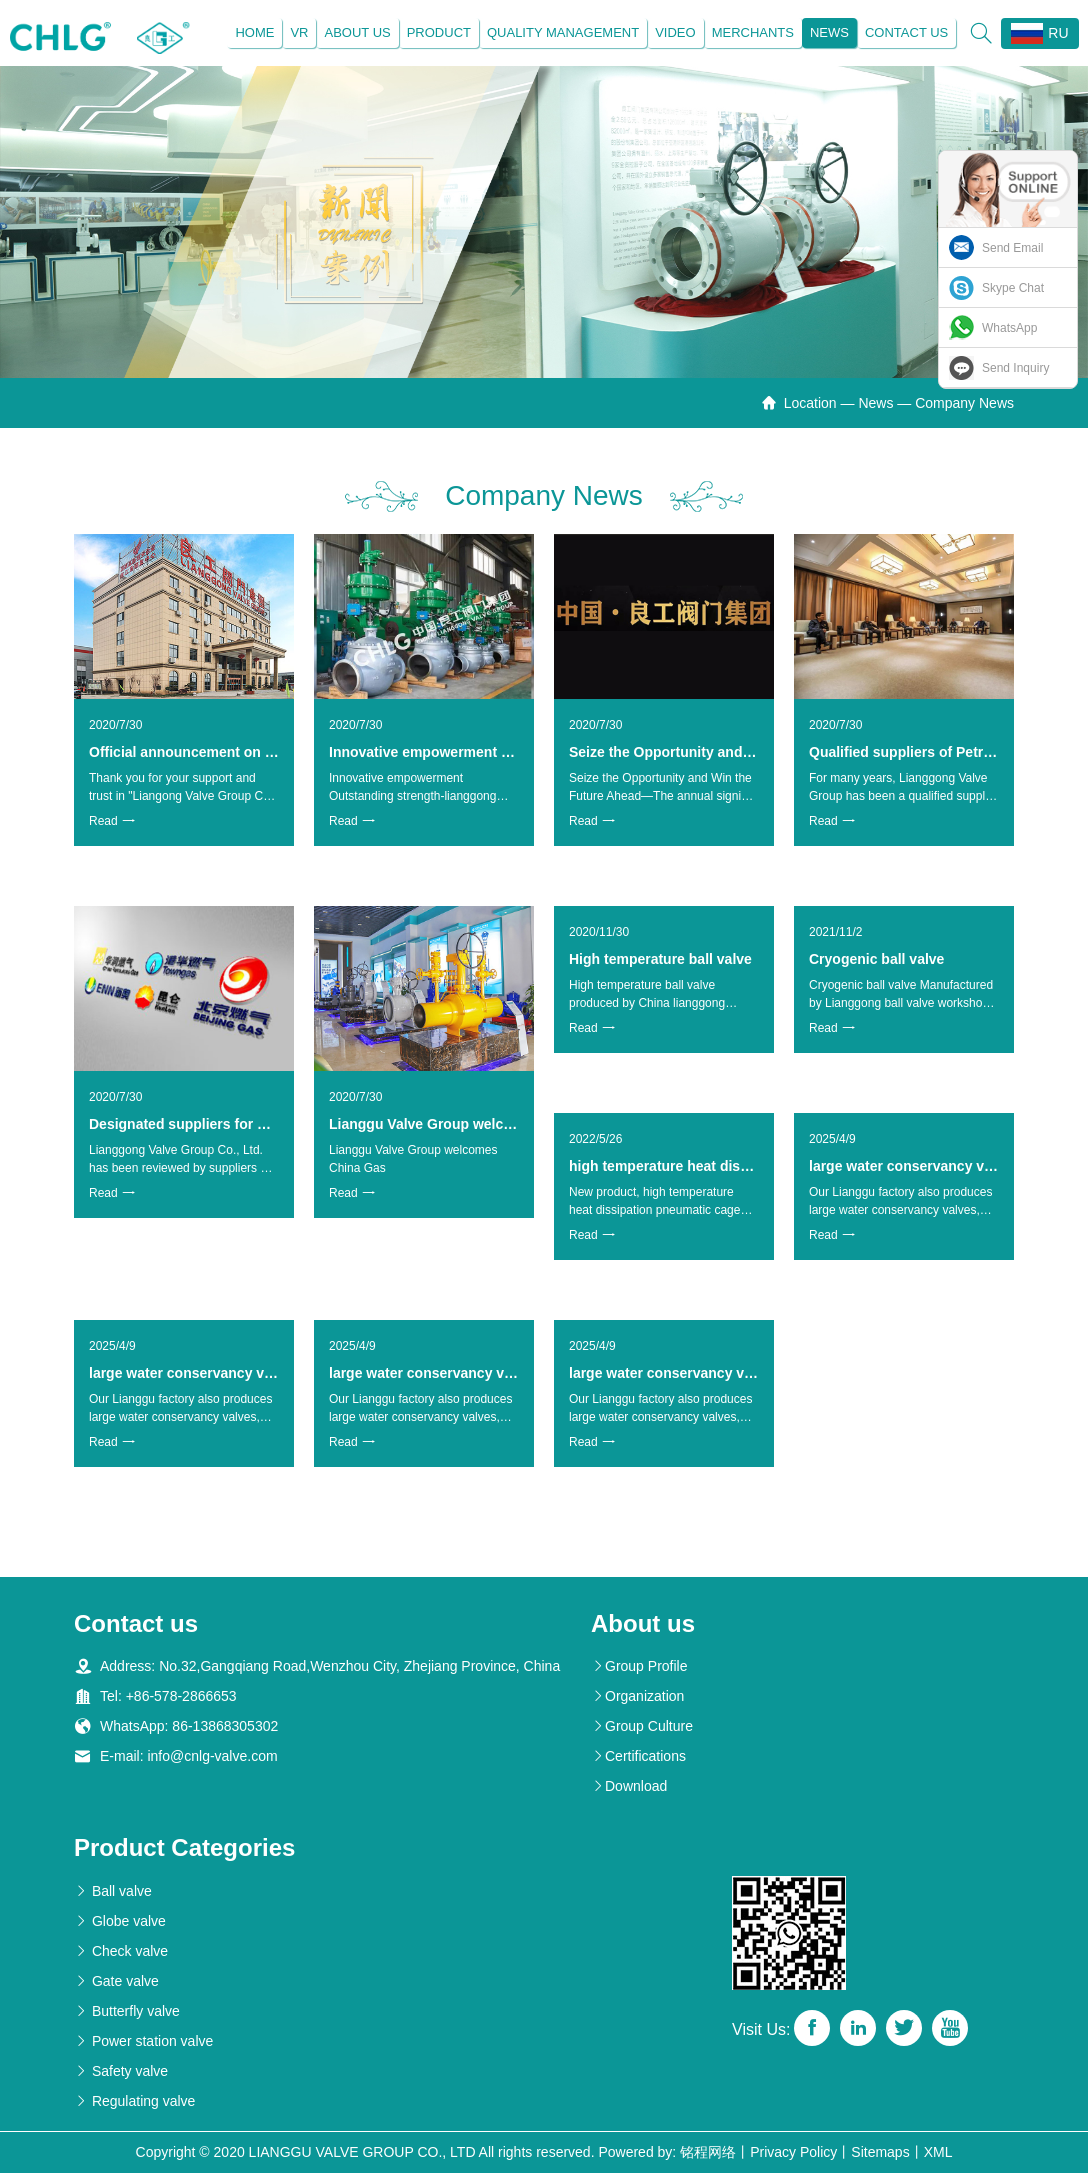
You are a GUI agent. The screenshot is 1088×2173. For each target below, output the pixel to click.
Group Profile (639, 1667)
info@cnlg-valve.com (212, 1757)
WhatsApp (1009, 328)
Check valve (121, 1951)
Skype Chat (1013, 288)
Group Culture (642, 1727)
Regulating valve (134, 2101)
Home (254, 32)
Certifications (638, 1757)
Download (629, 1787)
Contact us (905, 32)
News (828, 32)
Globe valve (120, 1921)
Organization (637, 1697)
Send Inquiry (1015, 368)
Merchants (752, 32)
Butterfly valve (127, 2011)
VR (299, 32)
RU (1039, 33)
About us (357, 32)
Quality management (562, 32)
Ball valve (113, 1891)
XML (938, 2152)
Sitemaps (880, 2152)
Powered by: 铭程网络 (667, 2152)
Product (438, 32)
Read (112, 822)
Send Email (1012, 248)
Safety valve (121, 2071)
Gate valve (116, 1981)
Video (675, 32)
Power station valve (143, 2041)
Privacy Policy (793, 2152)
